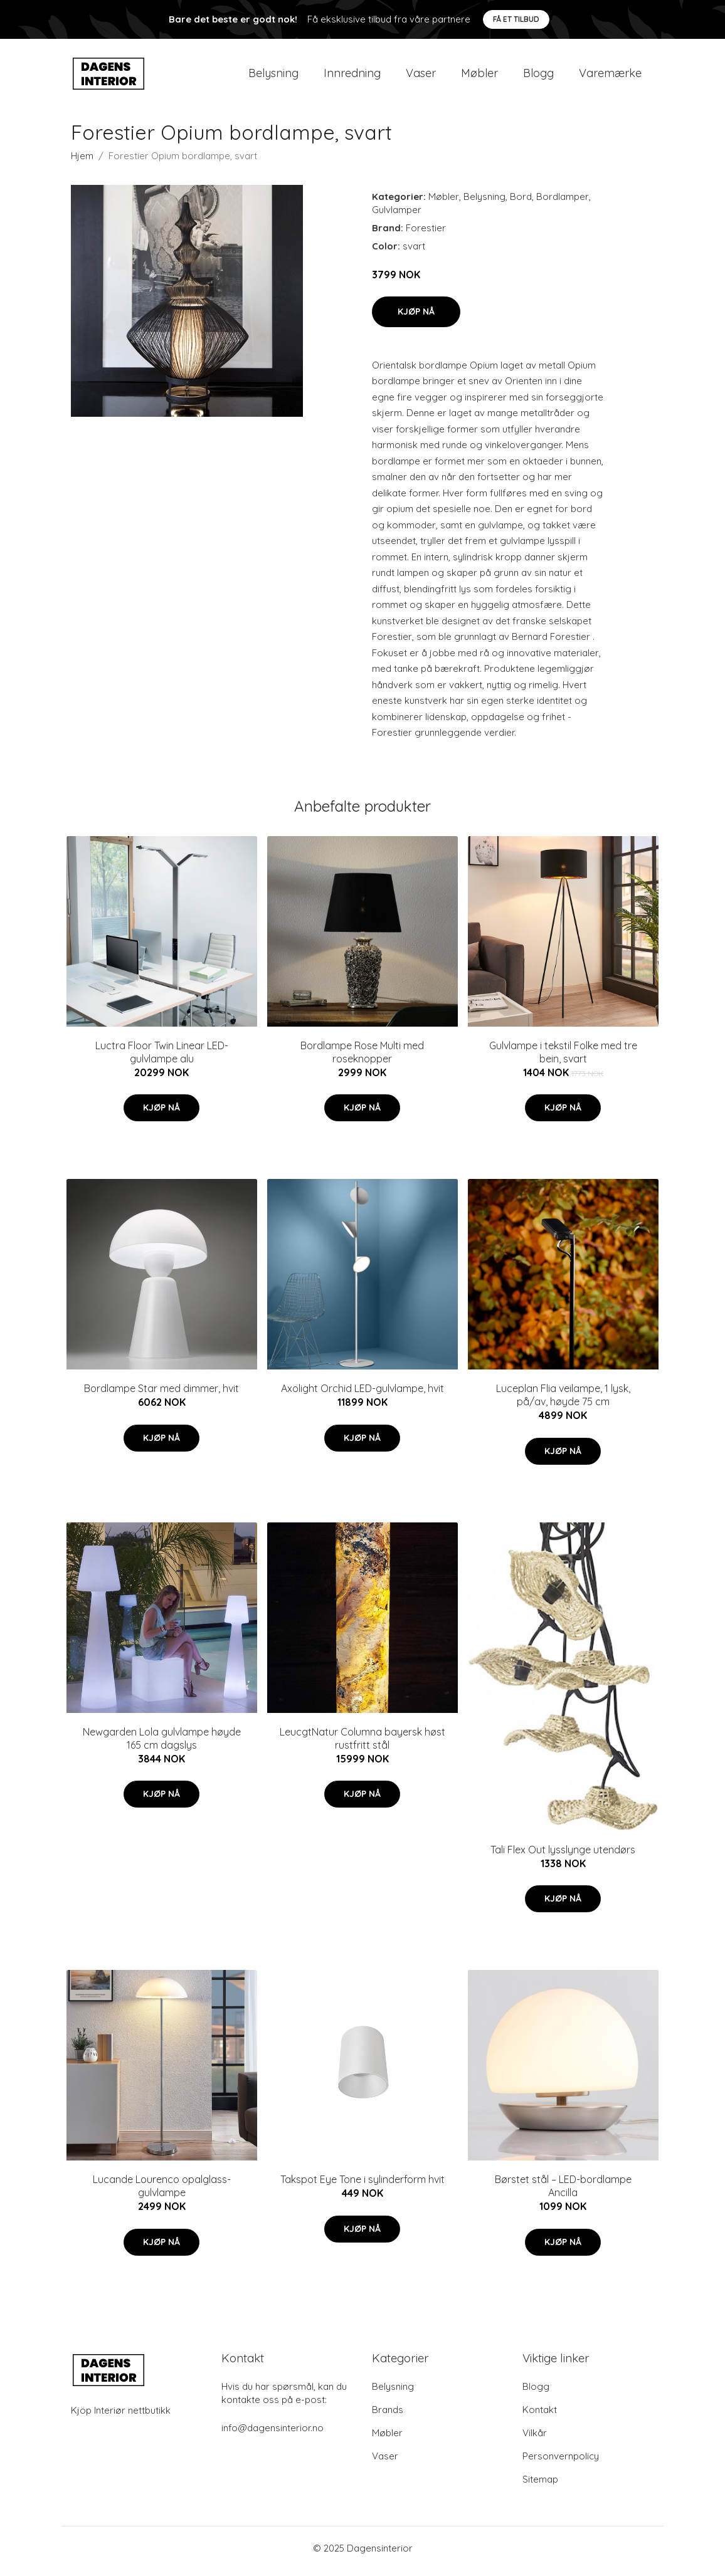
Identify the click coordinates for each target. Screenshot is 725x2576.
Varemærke (610, 76)
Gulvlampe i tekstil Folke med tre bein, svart (563, 1058)
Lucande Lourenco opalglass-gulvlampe (162, 2193)
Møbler (479, 76)
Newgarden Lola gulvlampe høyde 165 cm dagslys (162, 1744)
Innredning (352, 76)
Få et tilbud (516, 19)
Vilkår (534, 2439)
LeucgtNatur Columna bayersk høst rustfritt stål (362, 1744)
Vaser (421, 76)
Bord (521, 203)
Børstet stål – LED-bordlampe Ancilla (563, 2193)
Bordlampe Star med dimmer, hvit (161, 1395)
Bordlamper (562, 203)
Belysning (273, 76)
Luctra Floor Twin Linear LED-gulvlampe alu (161, 1058)
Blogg (538, 76)
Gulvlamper (396, 216)
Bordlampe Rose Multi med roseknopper (362, 1058)
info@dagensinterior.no (272, 2434)
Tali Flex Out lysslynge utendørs (562, 1856)
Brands (387, 2416)
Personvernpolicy (560, 2462)
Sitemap (540, 2485)
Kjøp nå (416, 317)
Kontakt (539, 2416)
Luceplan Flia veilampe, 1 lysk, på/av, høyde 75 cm (563, 1402)
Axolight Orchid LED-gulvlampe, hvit (362, 1395)
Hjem (82, 162)
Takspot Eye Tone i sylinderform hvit (362, 2186)
